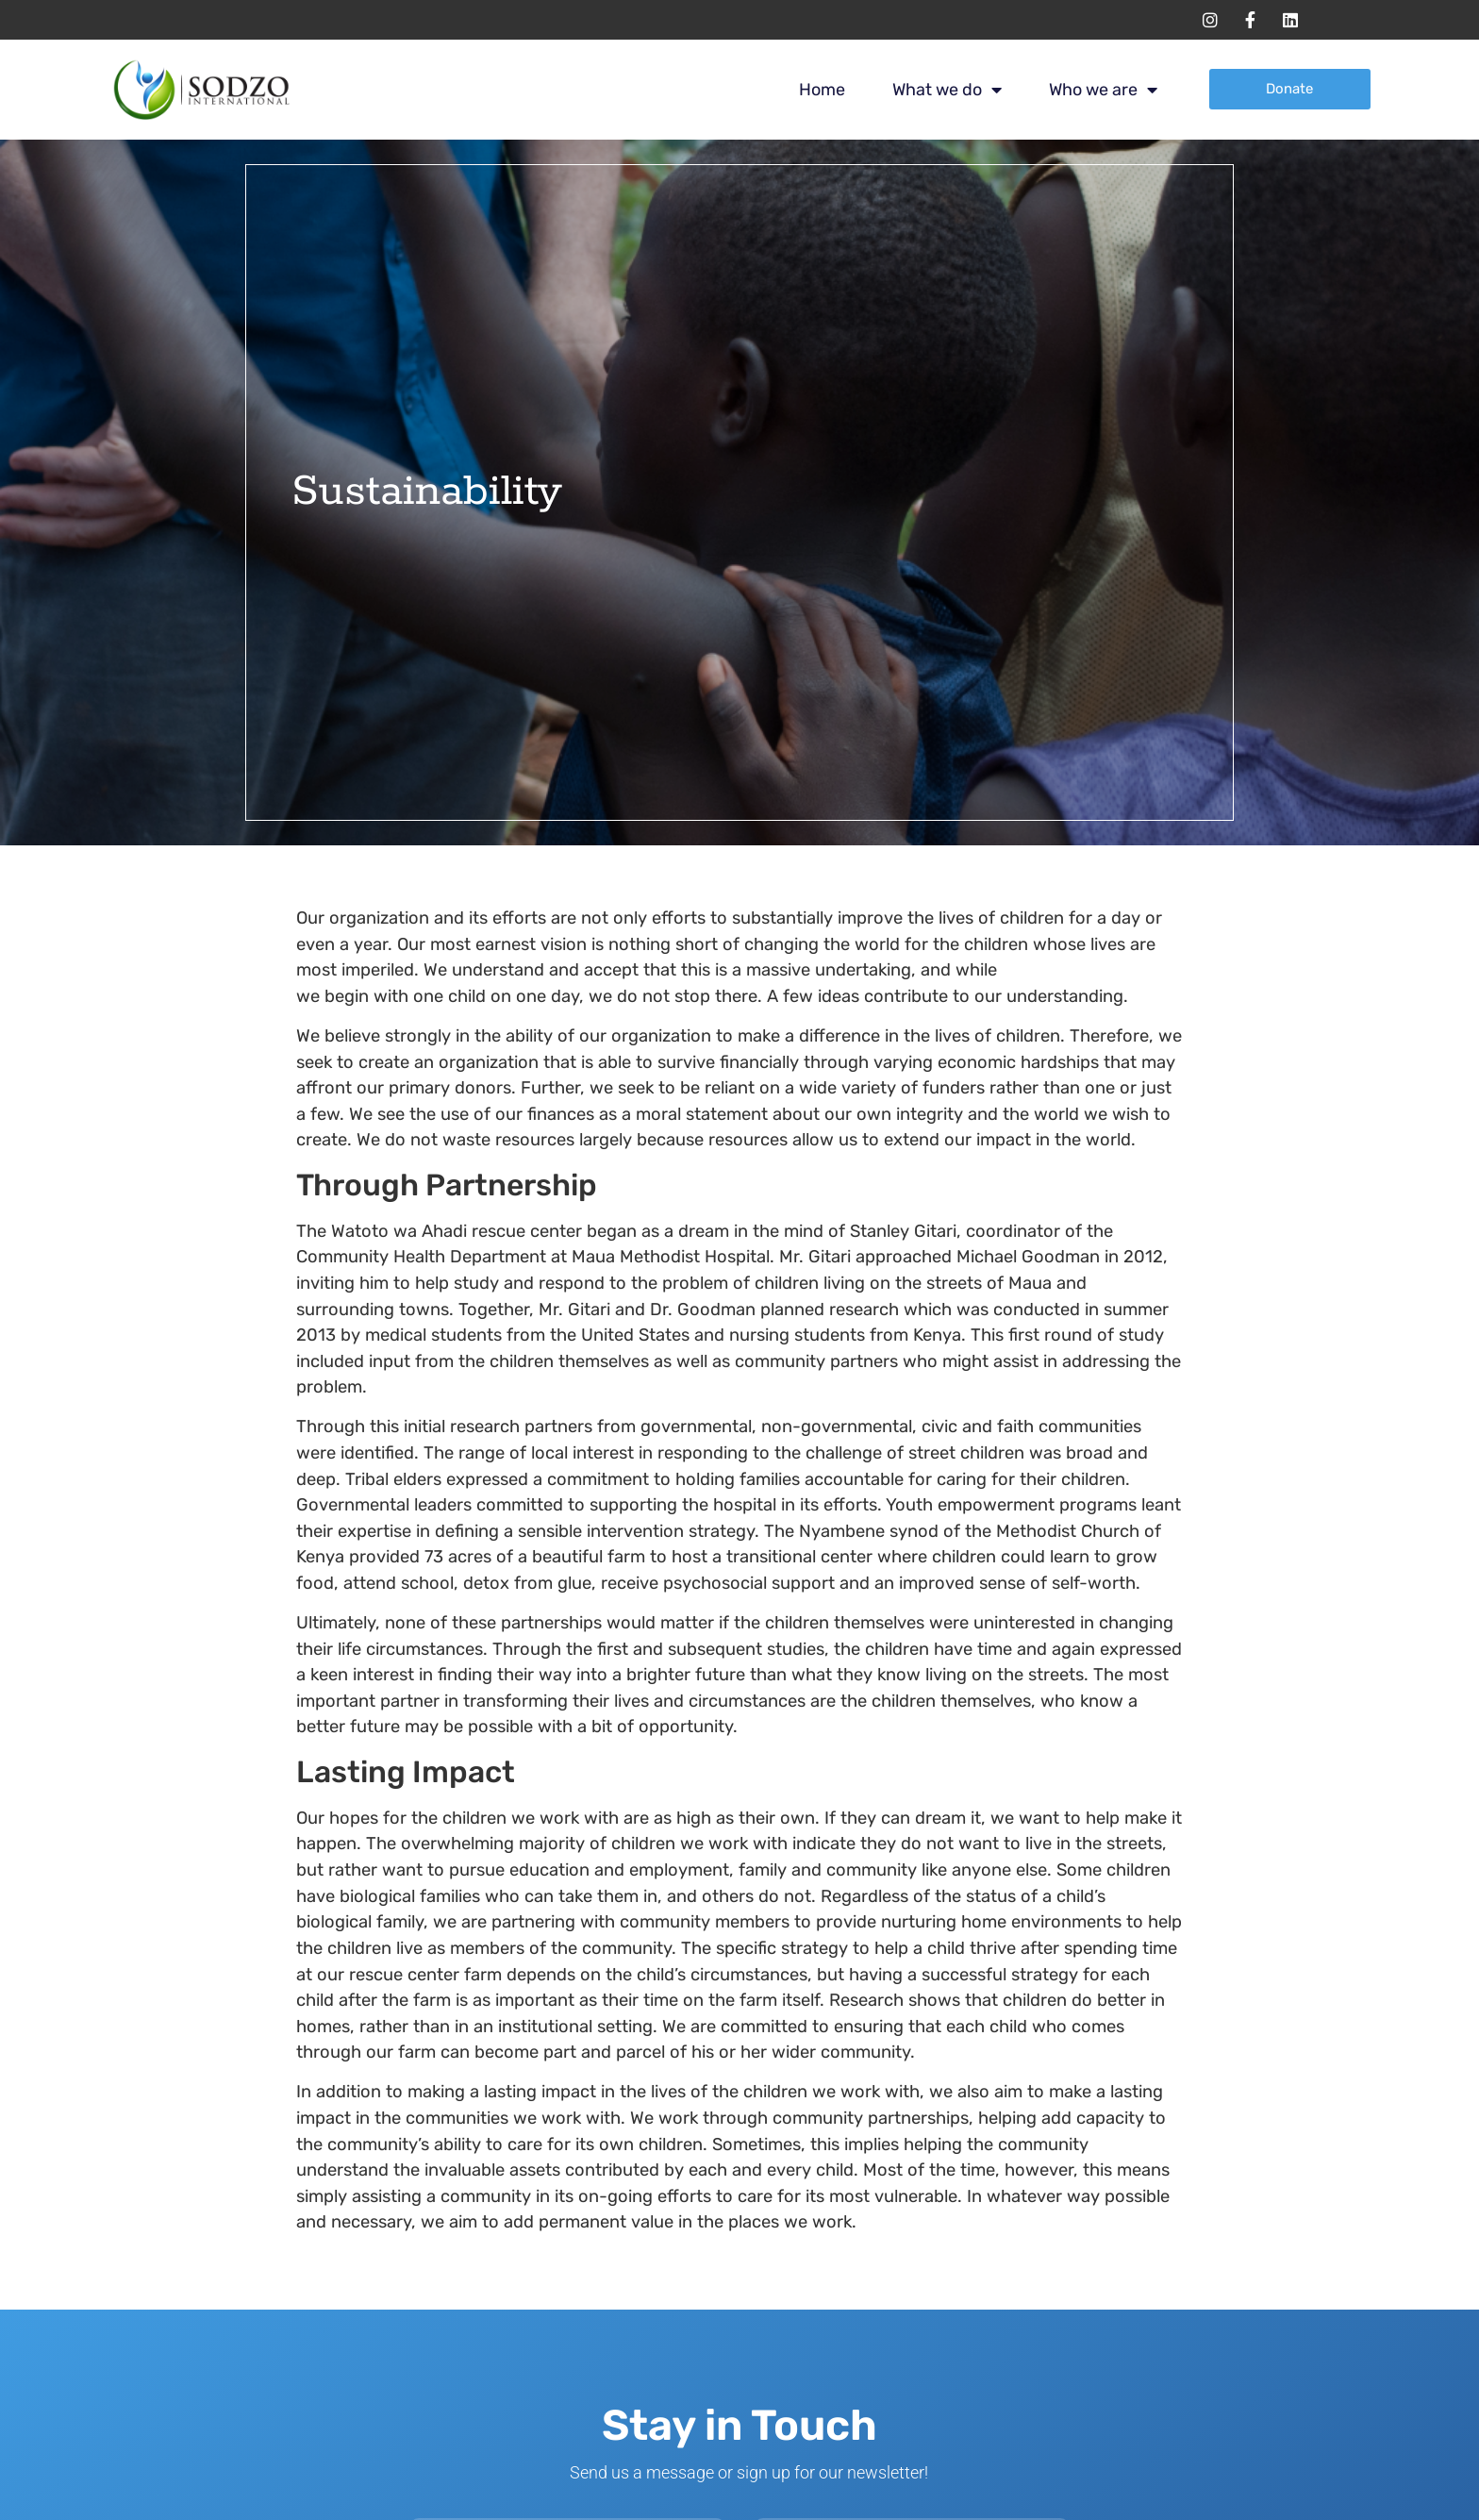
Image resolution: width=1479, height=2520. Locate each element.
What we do (947, 90)
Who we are (1103, 90)
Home (822, 89)
